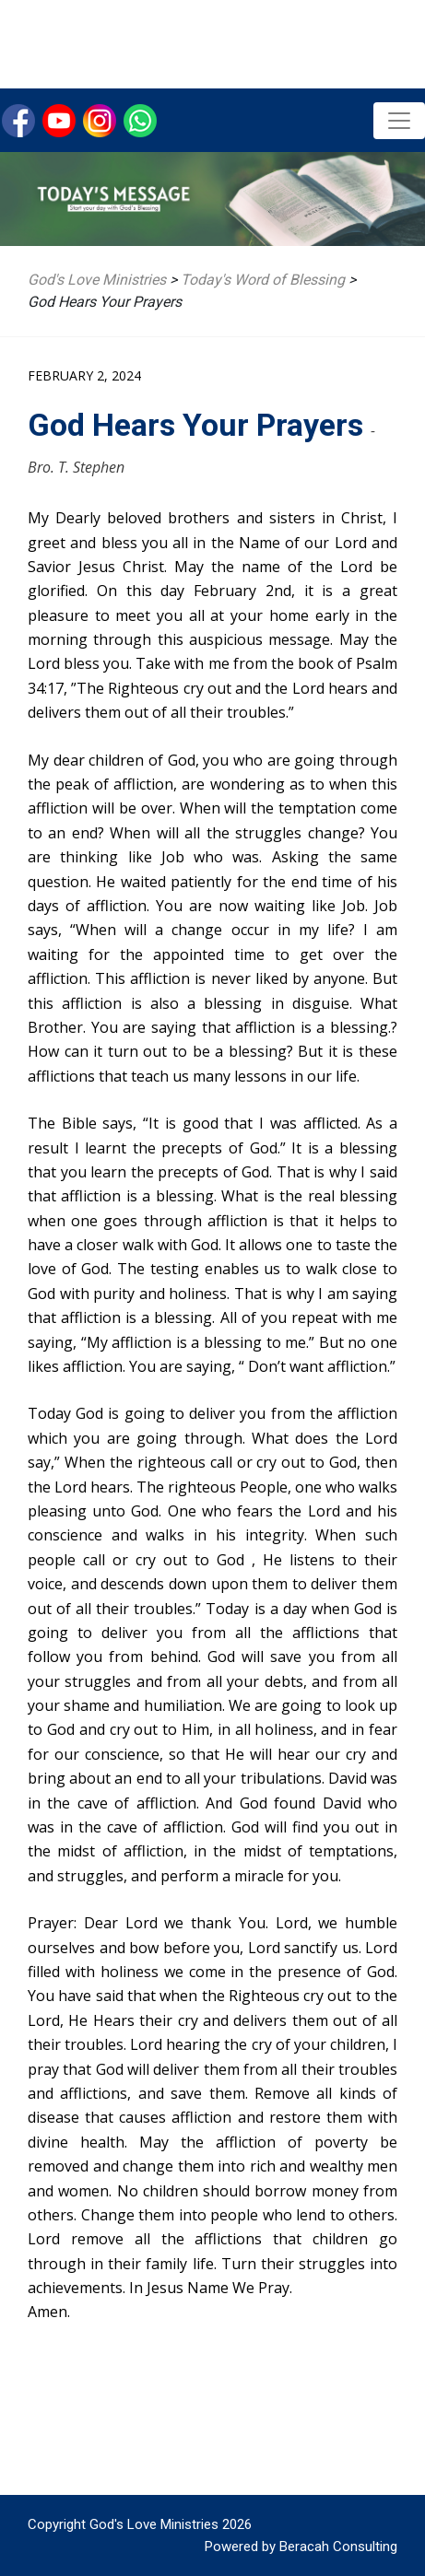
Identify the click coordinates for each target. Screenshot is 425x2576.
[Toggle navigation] (399, 120)
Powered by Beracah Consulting (301, 2546)
